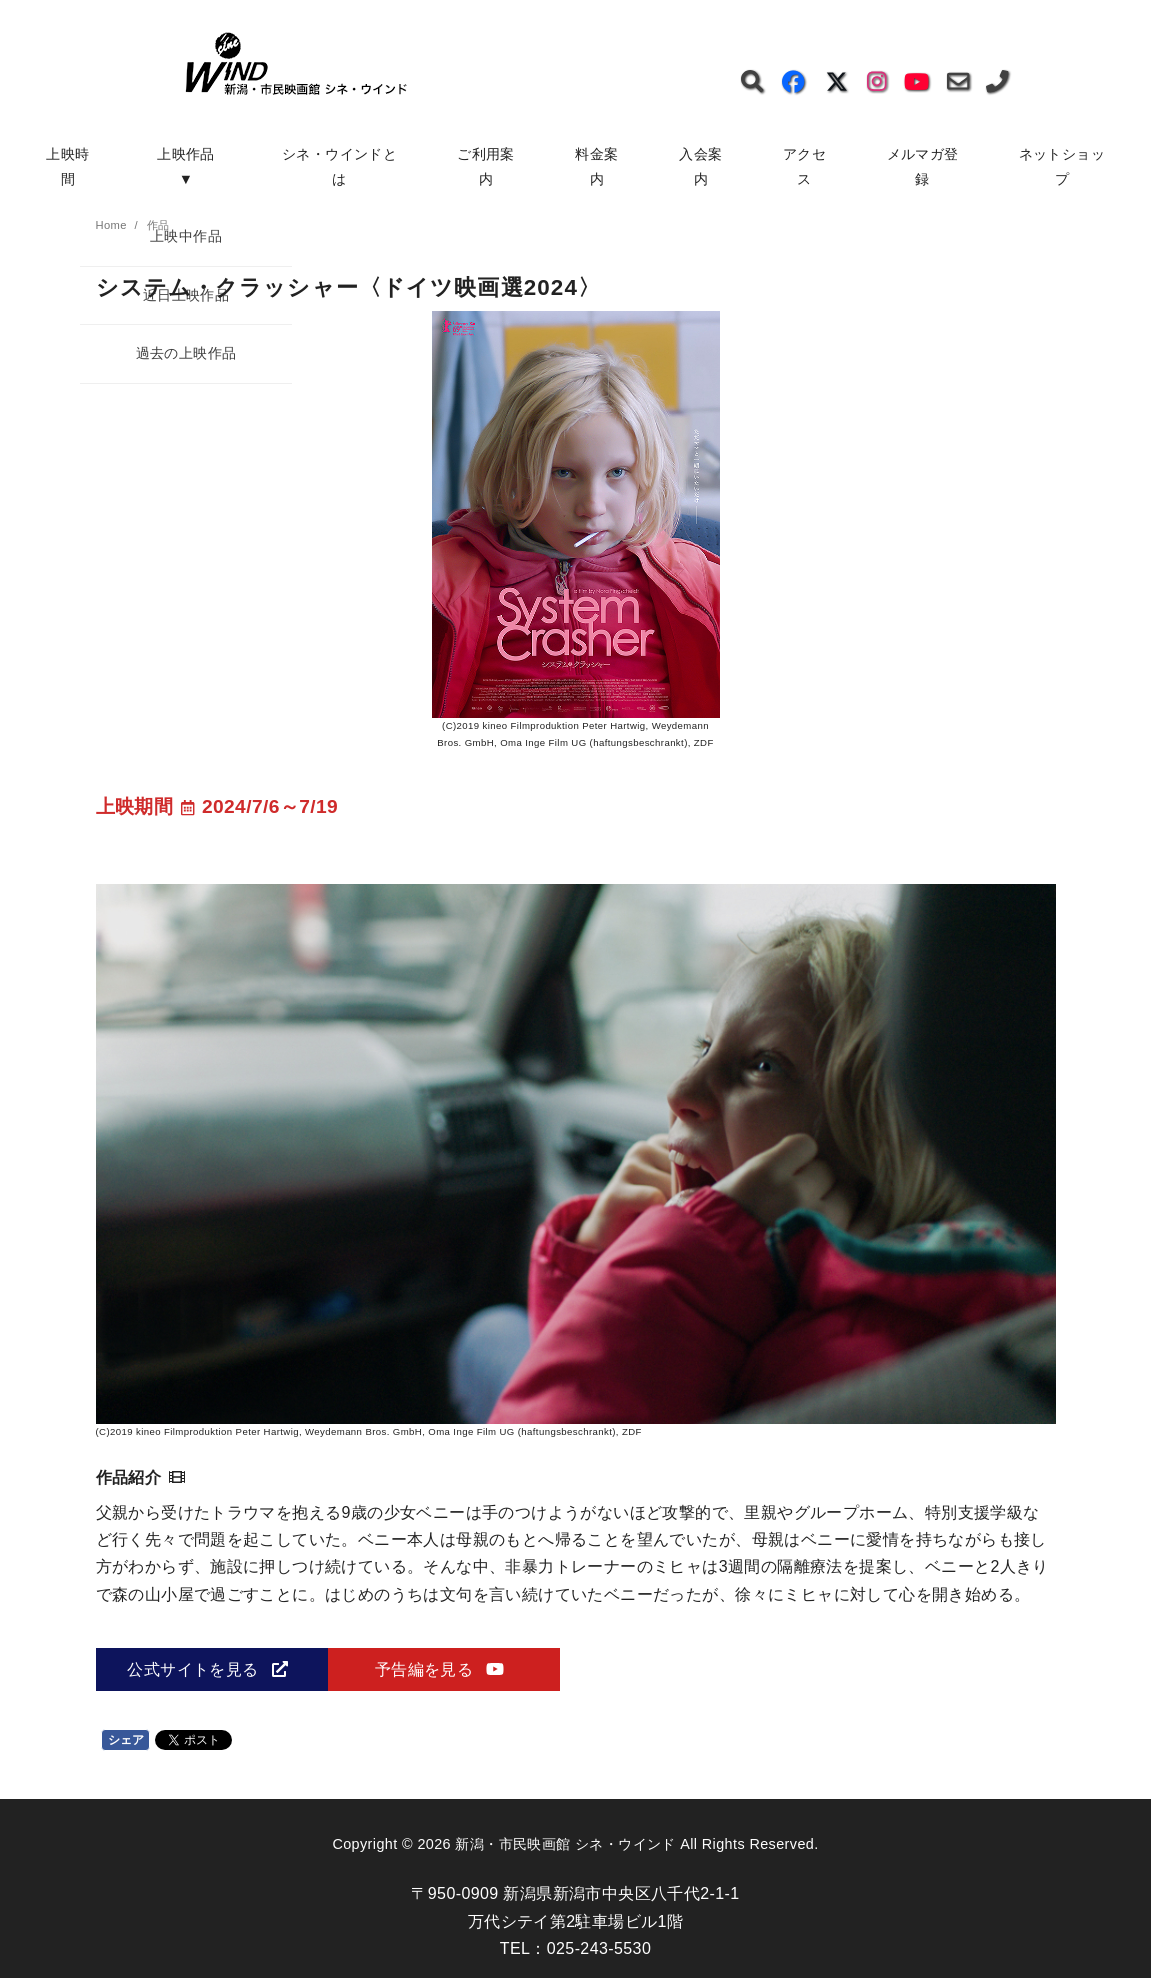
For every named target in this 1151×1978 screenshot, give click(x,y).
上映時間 (67, 166)
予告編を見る (439, 1669)
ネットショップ (1062, 166)
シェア (126, 1740)
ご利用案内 (486, 166)
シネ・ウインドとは (339, 166)
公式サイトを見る (207, 1669)
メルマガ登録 (923, 166)
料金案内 (596, 166)
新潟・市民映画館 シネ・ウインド (565, 1844)
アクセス (804, 166)
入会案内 (700, 166)
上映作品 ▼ (193, 166)
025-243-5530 (599, 1948)
